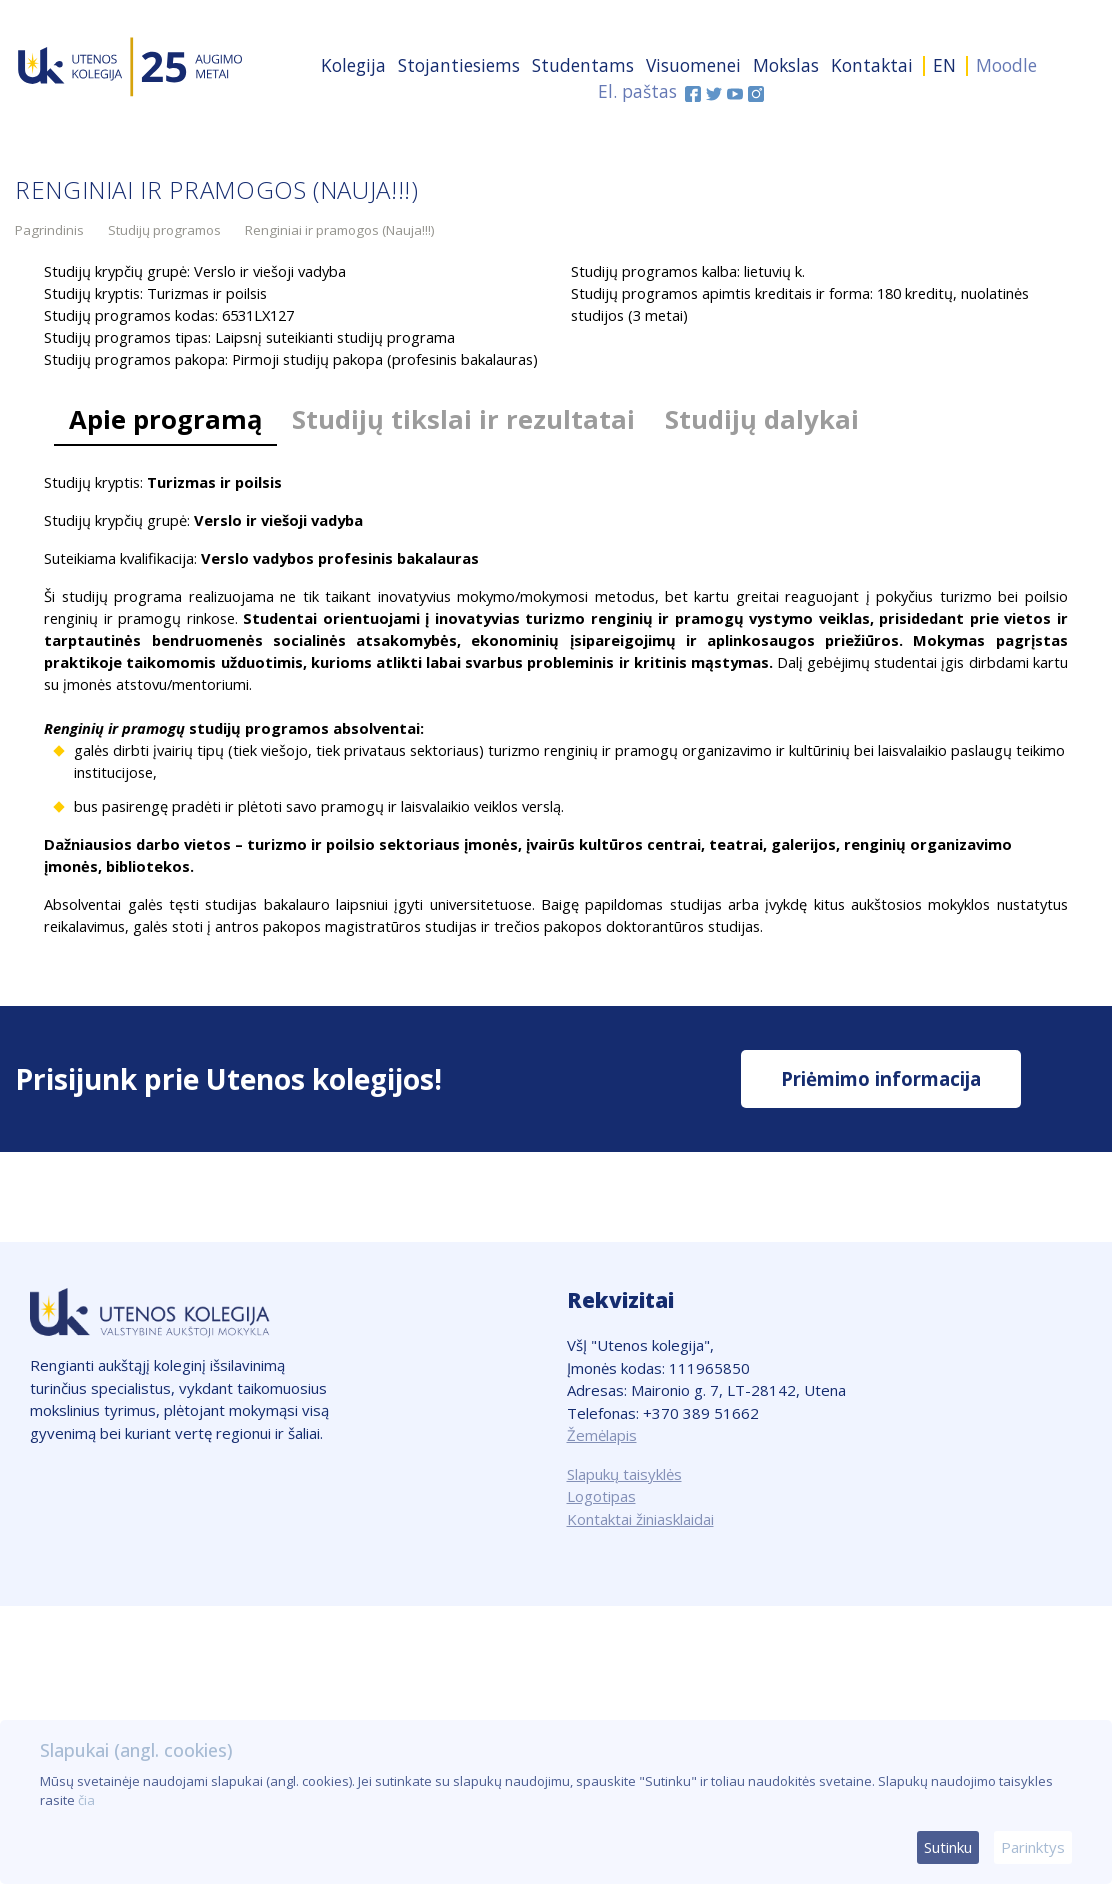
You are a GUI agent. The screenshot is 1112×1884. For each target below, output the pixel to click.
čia (86, 1800)
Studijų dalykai (762, 419)
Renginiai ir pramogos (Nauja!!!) (340, 230)
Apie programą (165, 419)
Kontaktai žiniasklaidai (640, 1519)
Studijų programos (164, 230)
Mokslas (786, 65)
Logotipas (601, 1496)
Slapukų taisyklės (624, 1474)
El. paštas (637, 91)
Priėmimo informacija (881, 1078)
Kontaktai (872, 65)
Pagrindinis (49, 230)
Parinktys (1033, 1847)
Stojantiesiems (459, 65)
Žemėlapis (602, 1435)
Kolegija (353, 65)
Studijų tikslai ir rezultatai (463, 419)
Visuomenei (693, 65)
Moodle (1006, 65)
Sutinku (948, 1847)
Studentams (583, 65)
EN (944, 65)
